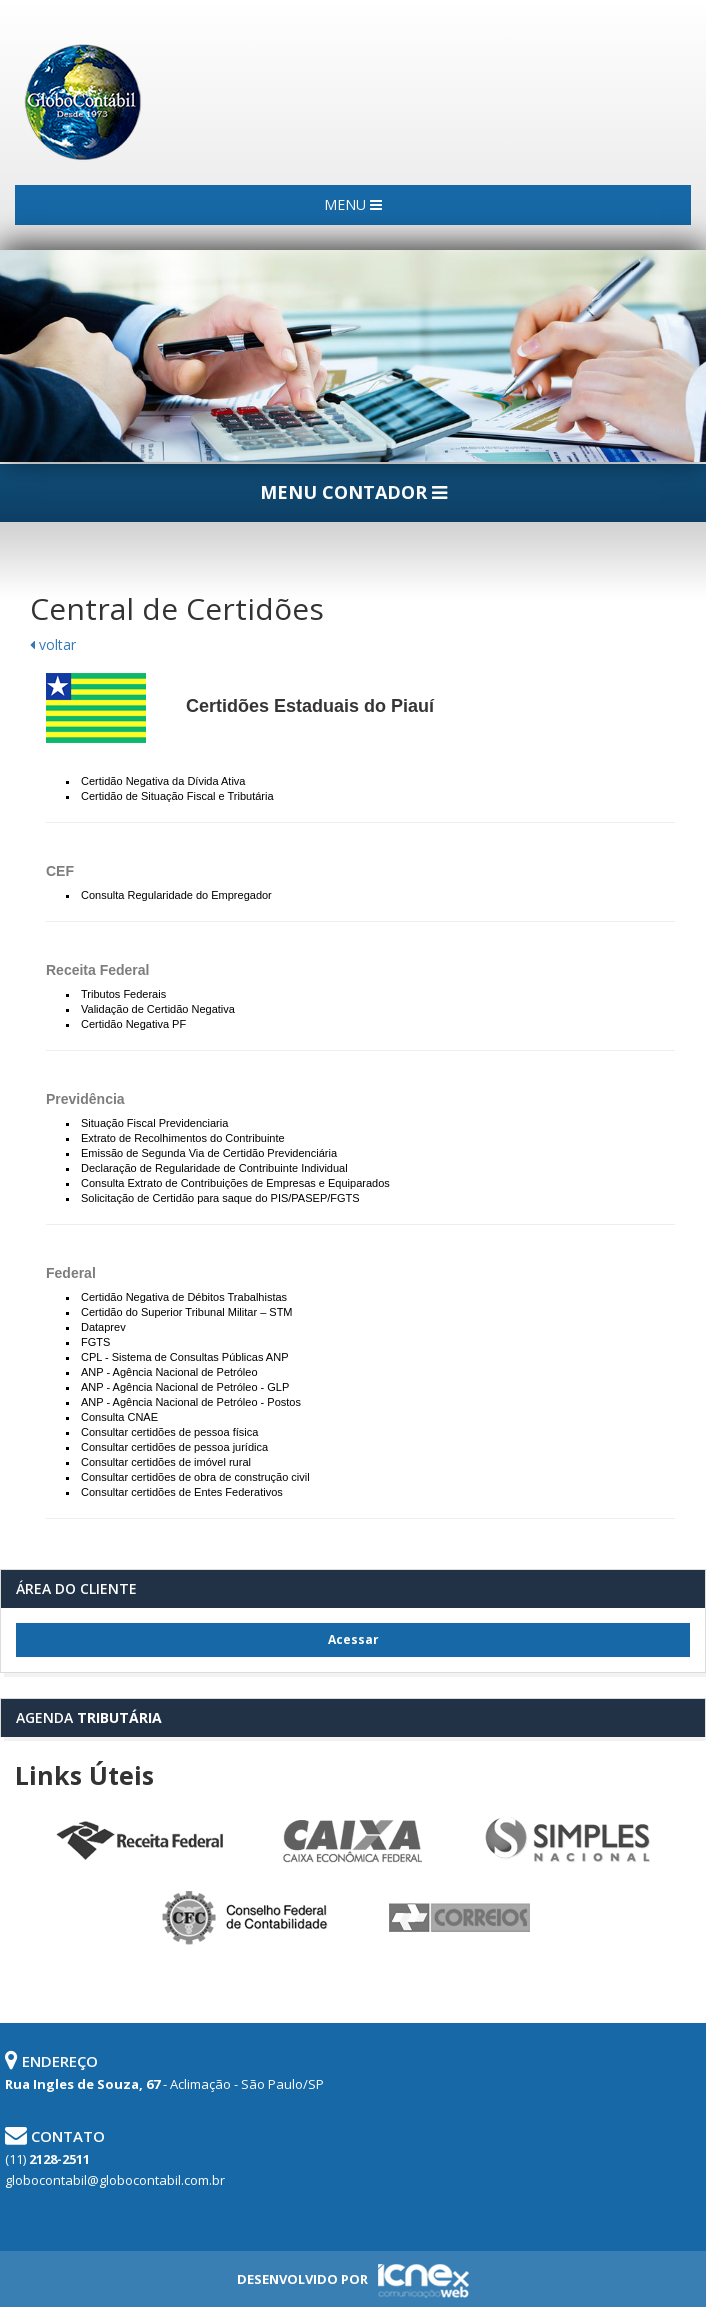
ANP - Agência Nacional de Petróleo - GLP (185, 1387)
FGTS (95, 1342)
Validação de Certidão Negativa (158, 1009)
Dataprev (103, 1327)
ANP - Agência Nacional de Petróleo (169, 1372)
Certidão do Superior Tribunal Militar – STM (187, 1312)
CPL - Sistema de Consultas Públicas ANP (184, 1357)
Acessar (353, 1639)
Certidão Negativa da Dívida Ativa (163, 781)
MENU (353, 204)
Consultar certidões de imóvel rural (166, 1462)
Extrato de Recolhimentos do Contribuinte (183, 1138)
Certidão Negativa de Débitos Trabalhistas (184, 1297)
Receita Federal (139, 1841)
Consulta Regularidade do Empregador (176, 895)
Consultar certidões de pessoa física (169, 1432)
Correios (460, 1918)
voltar (53, 644)
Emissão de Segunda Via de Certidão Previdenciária (209, 1153)
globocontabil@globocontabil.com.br (115, 2180)
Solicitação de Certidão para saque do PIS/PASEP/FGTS (220, 1198)
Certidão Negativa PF (133, 1024)
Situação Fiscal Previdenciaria (154, 1123)
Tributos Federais (123, 994)
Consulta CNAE (119, 1417)
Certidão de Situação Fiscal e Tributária (177, 796)
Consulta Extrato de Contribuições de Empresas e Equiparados (235, 1183)
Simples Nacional (567, 1841)
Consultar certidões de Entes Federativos (182, 1492)
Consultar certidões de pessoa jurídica (174, 1447)
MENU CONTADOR (353, 492)
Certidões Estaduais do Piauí (310, 706)
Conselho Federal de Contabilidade (246, 1918)
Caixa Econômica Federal (353, 1841)
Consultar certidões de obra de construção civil (195, 1477)
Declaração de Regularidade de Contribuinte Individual (214, 1168)
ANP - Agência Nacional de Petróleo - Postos (191, 1402)
